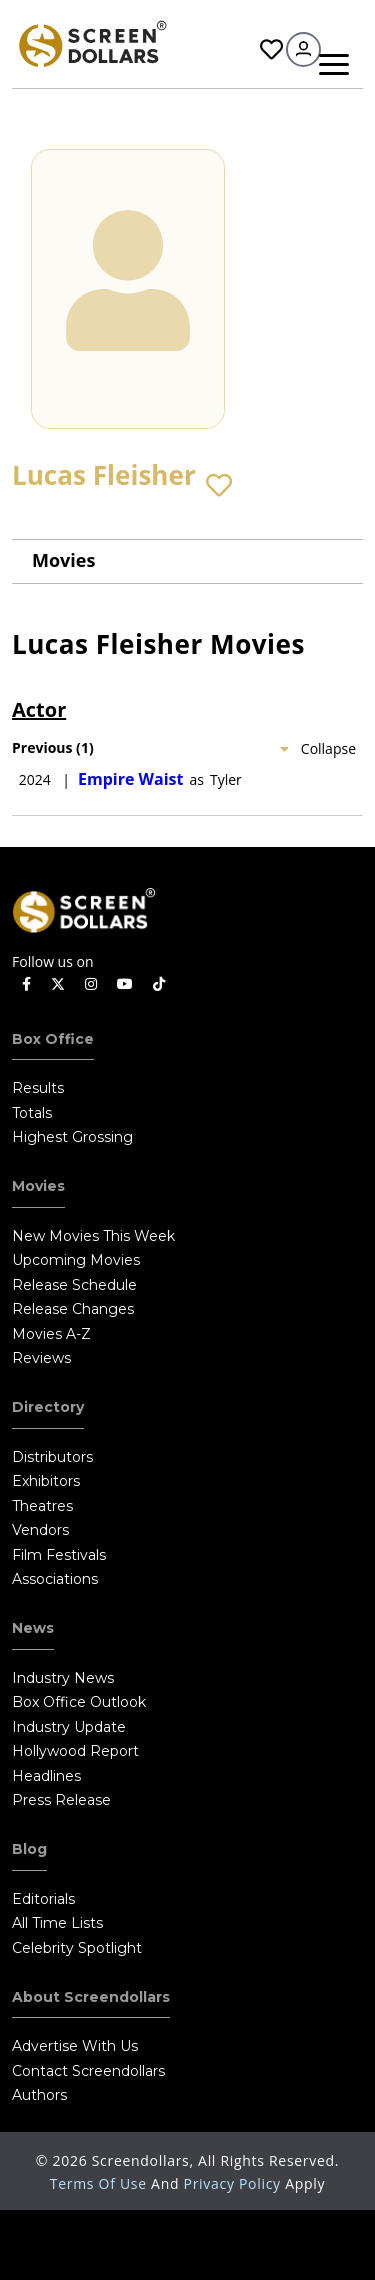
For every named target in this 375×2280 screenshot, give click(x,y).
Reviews (41, 1358)
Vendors (40, 1530)
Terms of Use (100, 2183)
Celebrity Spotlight (77, 1948)
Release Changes (73, 1309)
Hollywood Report (75, 1751)
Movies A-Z (51, 1334)
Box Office (53, 1039)
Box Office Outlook (79, 1702)
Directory (48, 1407)
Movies (63, 560)
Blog (29, 1849)
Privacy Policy (235, 2183)
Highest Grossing (72, 1137)
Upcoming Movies (76, 1260)
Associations (55, 1579)
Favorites (271, 49)
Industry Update (69, 1727)
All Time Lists (57, 1923)
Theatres (42, 1506)
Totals (32, 1113)
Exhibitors (46, 1481)
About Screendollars (91, 1997)
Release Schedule (74, 1285)
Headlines (46, 1776)
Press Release (61, 1800)
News (33, 1628)
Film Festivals (59, 1555)
